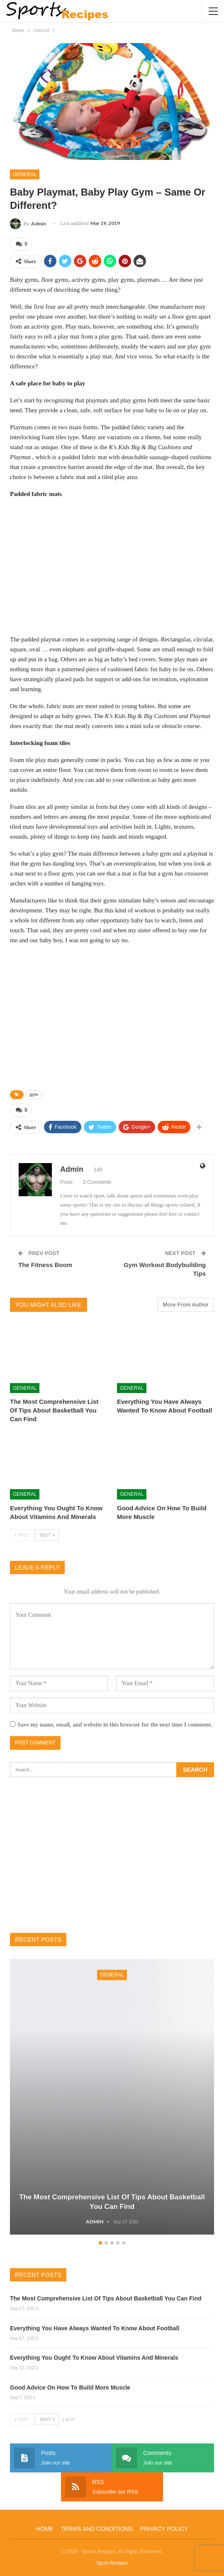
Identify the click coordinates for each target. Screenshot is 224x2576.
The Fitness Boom (45, 1264)
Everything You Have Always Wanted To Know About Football (94, 2328)
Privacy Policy (164, 2528)
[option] (112, 2098)
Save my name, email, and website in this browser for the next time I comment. (114, 1725)
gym (33, 1094)
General (25, 174)
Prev (22, 1535)
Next (46, 1535)
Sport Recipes (111, 2563)
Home (45, 2528)
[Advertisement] (112, 566)
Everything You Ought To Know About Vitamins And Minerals (94, 2357)
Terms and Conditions (97, 2528)
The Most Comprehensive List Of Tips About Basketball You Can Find (106, 2298)
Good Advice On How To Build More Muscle (70, 2387)
